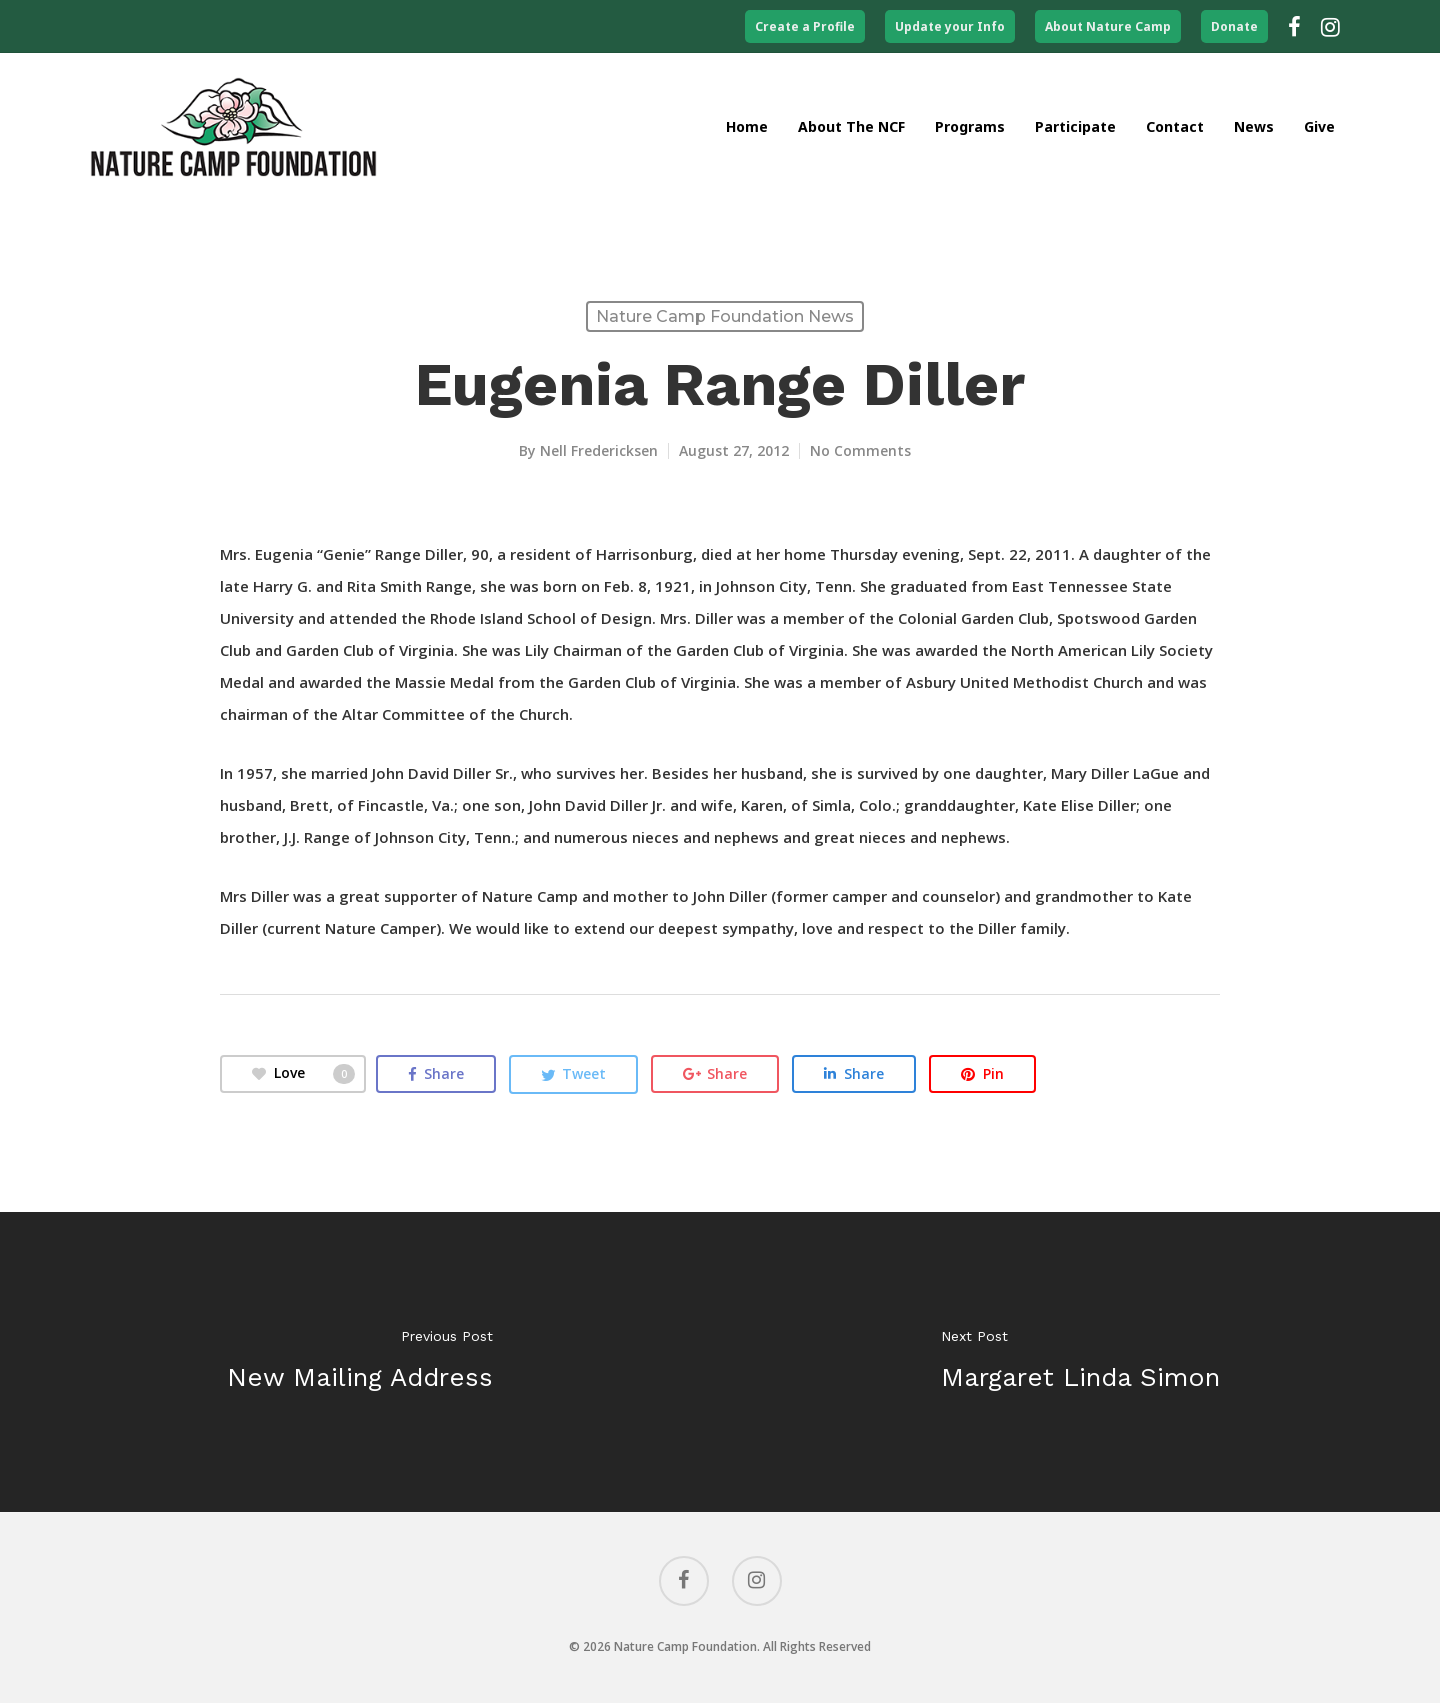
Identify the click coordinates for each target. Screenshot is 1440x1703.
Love (303, 1073)
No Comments (860, 450)
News (1254, 126)
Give (1319, 126)
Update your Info (950, 26)
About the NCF (851, 126)
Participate (1075, 126)
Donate (1234, 26)
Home (747, 126)
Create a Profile (805, 26)
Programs (970, 126)
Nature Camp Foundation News (725, 316)
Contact (1175, 126)
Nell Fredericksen (599, 450)
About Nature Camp (1108, 26)
